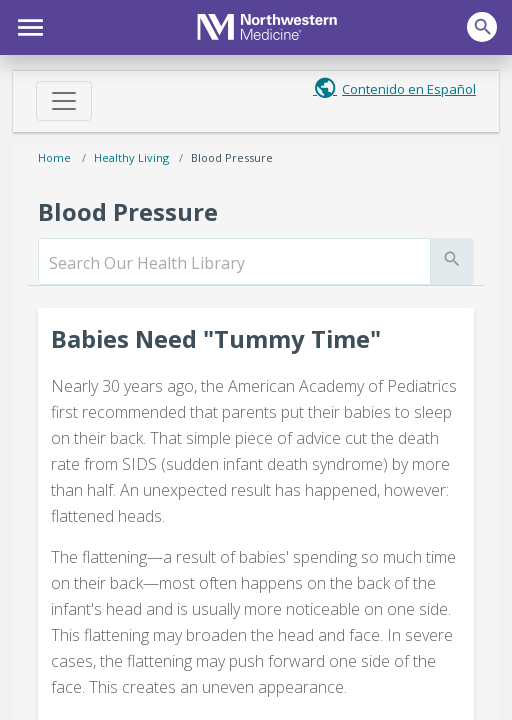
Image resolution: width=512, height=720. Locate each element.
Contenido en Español (409, 89)
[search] (234, 263)
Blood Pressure (232, 157)
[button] (27, 25)
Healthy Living (131, 157)
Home (54, 157)
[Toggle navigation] (64, 101)
